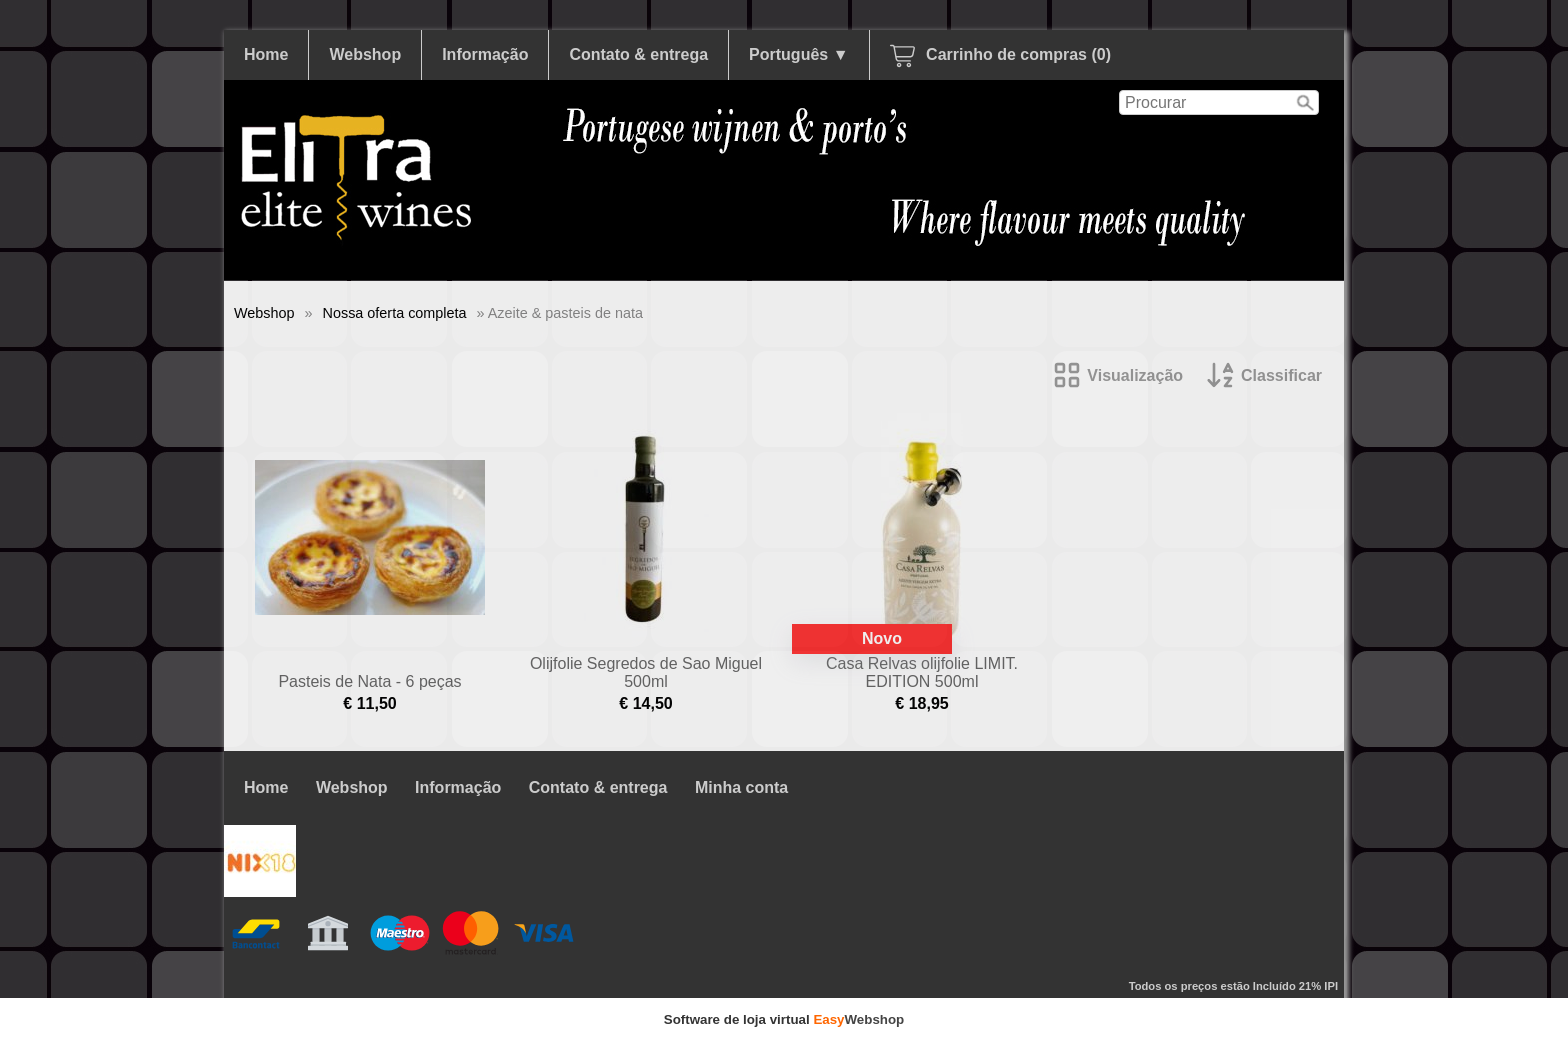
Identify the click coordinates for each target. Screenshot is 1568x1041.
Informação (485, 54)
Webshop (365, 54)
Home (266, 54)
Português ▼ (798, 54)
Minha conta (741, 787)
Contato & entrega (638, 54)
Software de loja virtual (784, 1019)
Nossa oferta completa (395, 313)
